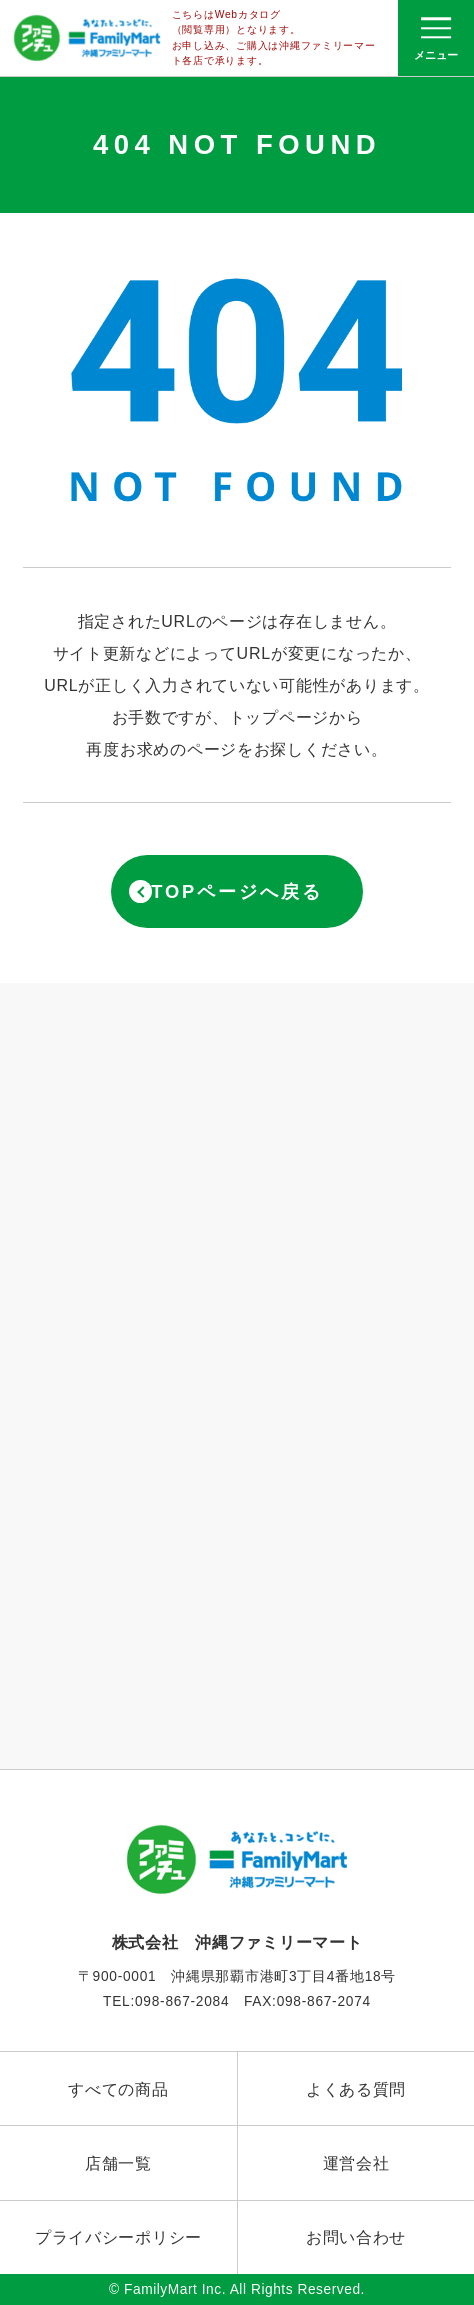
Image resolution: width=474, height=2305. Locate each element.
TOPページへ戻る (237, 891)
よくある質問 (356, 2089)
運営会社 (356, 2163)
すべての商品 (118, 2089)
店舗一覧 (118, 2163)
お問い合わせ (356, 2237)
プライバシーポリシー (118, 2237)
